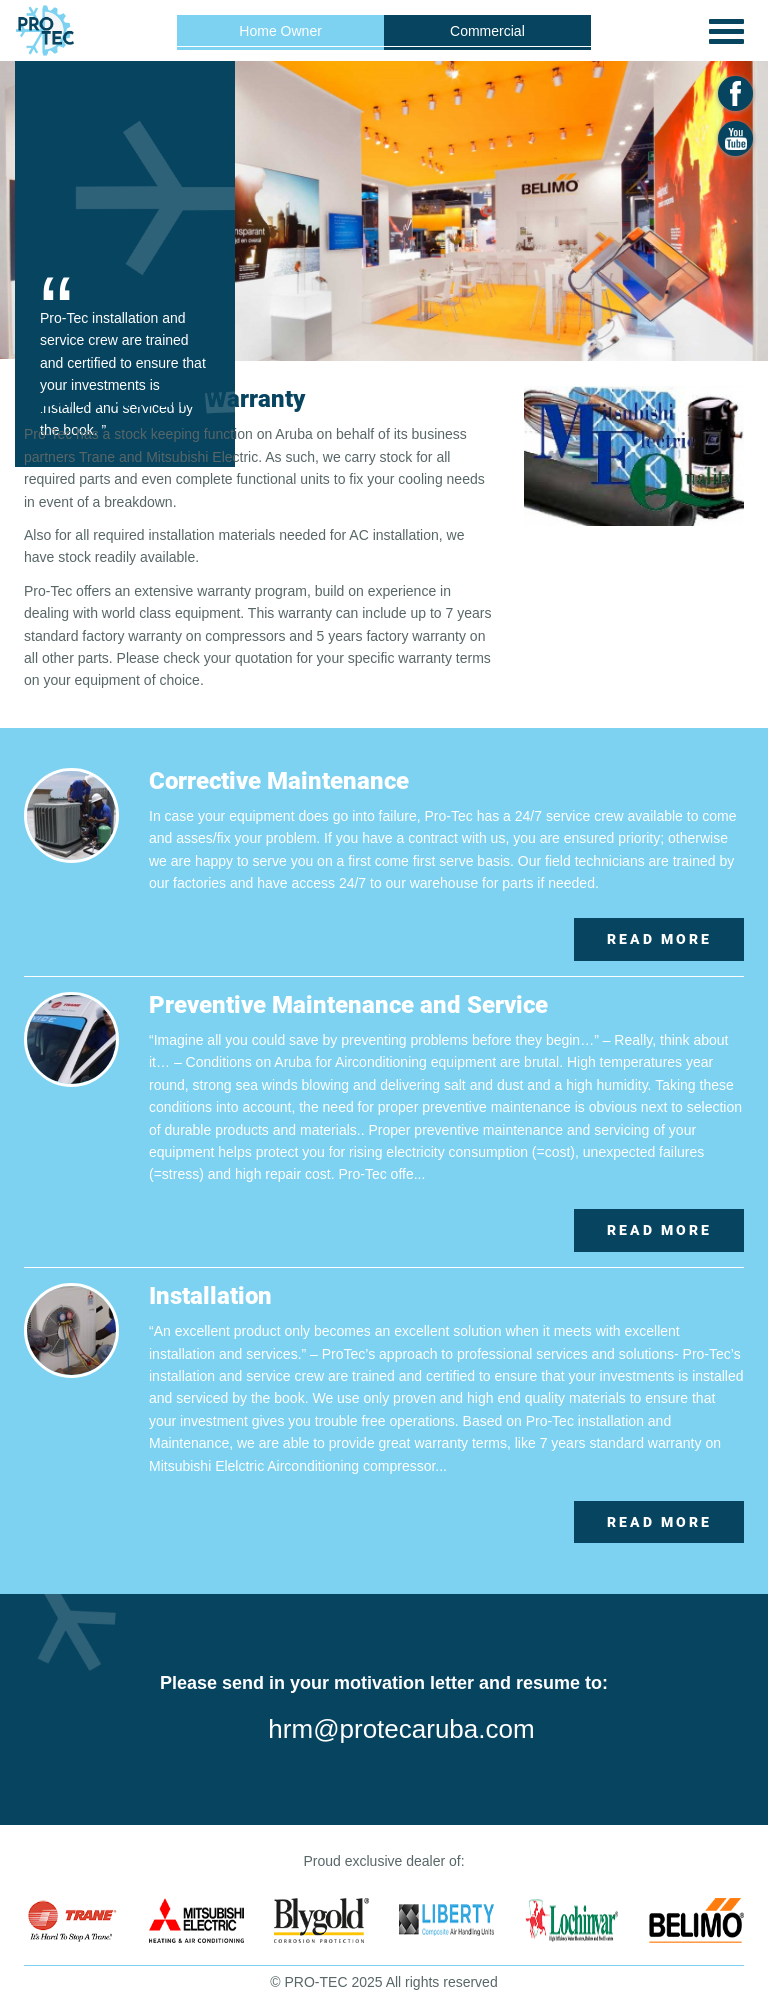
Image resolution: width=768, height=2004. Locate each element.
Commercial (487, 31)
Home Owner (280, 31)
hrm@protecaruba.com (401, 1729)
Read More (659, 939)
